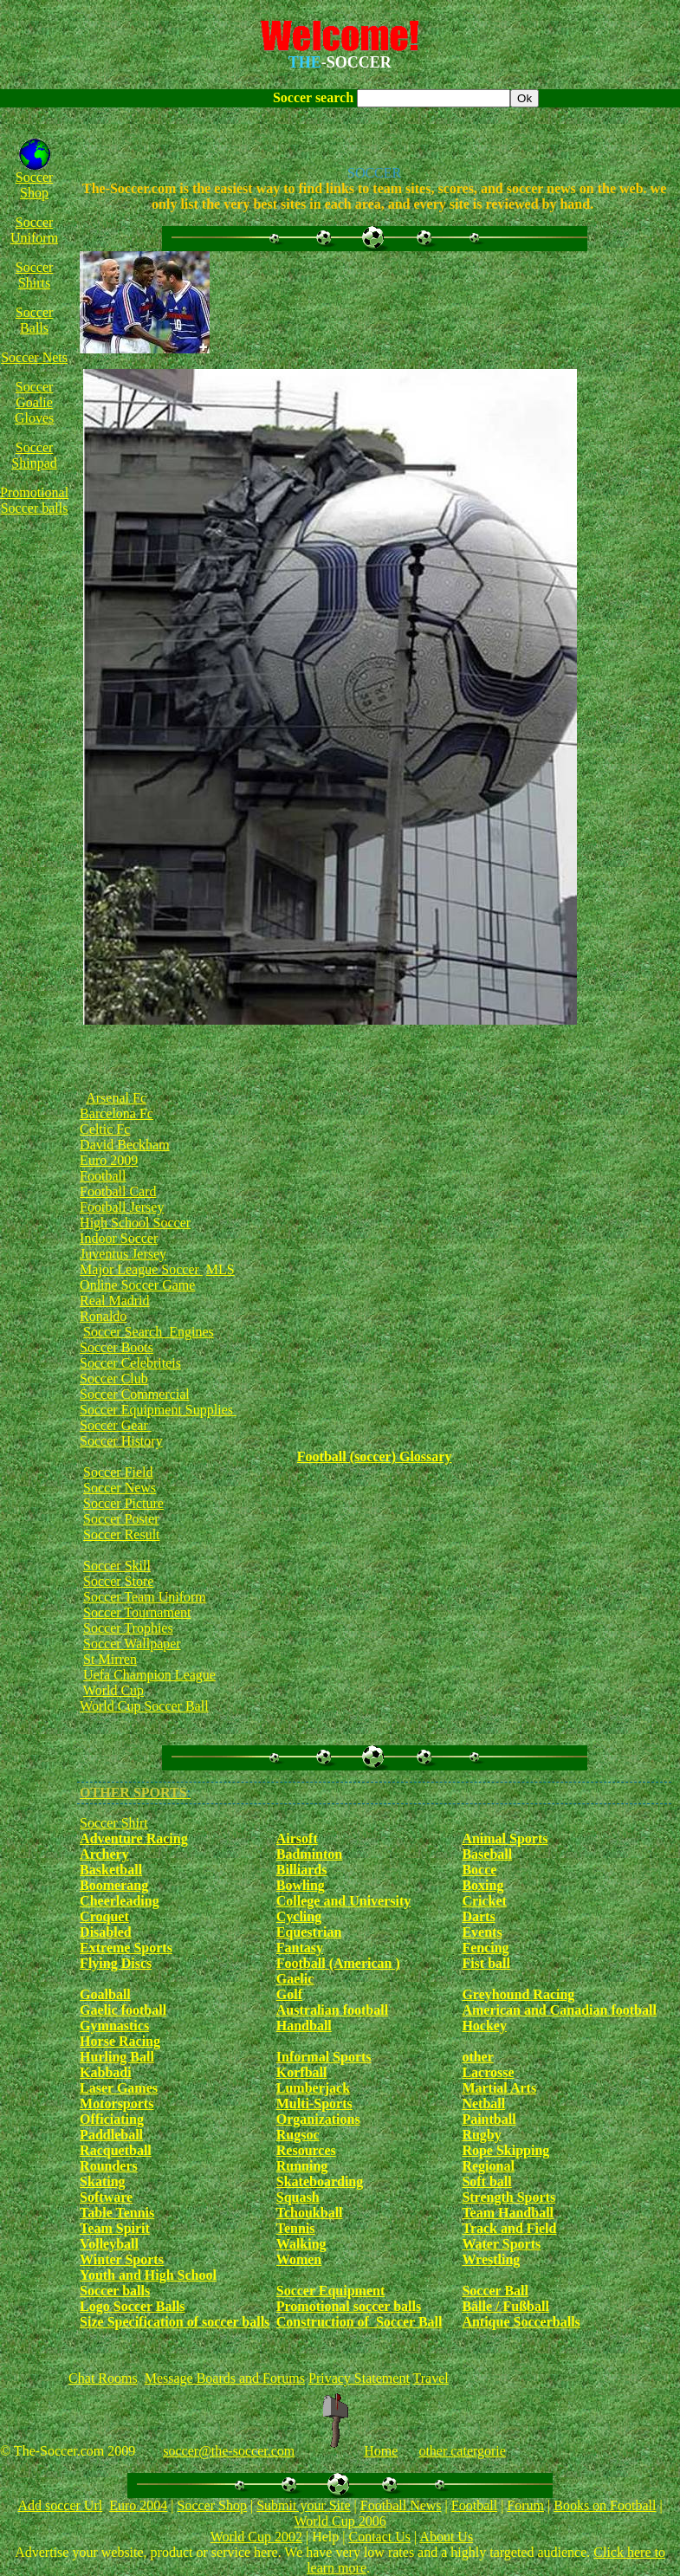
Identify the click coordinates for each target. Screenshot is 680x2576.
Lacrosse (488, 2072)
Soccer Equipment (330, 2290)
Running (302, 2166)
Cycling (298, 1916)
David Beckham (125, 1144)
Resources (306, 2150)
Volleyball (109, 2243)
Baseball (487, 1854)
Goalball (105, 1994)
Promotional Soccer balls (34, 500)
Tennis (295, 2228)
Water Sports (501, 2243)
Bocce (479, 1869)
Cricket (484, 1900)
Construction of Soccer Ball (359, 2321)
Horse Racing (120, 2041)
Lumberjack (313, 2088)
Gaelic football (123, 2010)
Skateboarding (319, 2181)
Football (103, 1175)
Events (482, 1932)
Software (106, 2197)
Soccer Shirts (35, 275)
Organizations (318, 2119)
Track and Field (509, 2228)
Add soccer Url (59, 2505)
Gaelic (295, 1978)
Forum (525, 2505)
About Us (446, 2536)
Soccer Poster (121, 1518)
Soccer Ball (495, 2290)
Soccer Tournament (137, 1612)
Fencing (485, 1947)
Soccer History (121, 1441)
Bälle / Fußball (505, 2306)
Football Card (118, 1191)
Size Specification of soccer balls (174, 2321)
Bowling (300, 1885)
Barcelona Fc (116, 1113)
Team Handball (508, 2212)
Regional (488, 2166)
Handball (304, 2025)
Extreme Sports (126, 1947)
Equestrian (309, 1932)
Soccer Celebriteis (130, 1363)
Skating (102, 2181)
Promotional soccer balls (348, 2306)
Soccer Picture (123, 1503)
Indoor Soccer (119, 1238)
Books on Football (605, 2505)
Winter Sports (122, 2259)
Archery (104, 1854)
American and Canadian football (559, 2010)
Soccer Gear (116, 1425)
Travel (431, 2378)
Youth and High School (148, 2275)
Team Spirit (115, 2228)
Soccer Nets (34, 357)
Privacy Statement (359, 2378)
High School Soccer (135, 1222)
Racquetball (116, 2150)
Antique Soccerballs (521, 2321)
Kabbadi (106, 2072)
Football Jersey (122, 1207)
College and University (343, 1900)
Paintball (488, 2119)
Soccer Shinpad (33, 455)
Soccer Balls (35, 320)
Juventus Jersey (123, 1253)
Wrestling (491, 2259)
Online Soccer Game (137, 1285)
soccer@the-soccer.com (229, 2450)
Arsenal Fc (116, 1098)
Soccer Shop (35, 185)
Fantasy (299, 1947)
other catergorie (462, 2450)
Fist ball (486, 1963)
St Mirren (110, 1659)
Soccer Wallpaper (132, 1643)
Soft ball (486, 2181)
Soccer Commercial (135, 1394)
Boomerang (114, 1885)
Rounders (109, 2166)
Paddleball (111, 2134)
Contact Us (379, 2536)
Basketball (111, 1869)
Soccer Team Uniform (144, 1596)
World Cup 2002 (256, 2536)
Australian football (332, 2010)
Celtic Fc (105, 1129)
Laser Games (119, 2088)
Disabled (106, 1932)
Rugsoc (298, 2134)
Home (381, 2450)
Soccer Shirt (114, 1822)
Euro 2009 (109, 1160)
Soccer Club (114, 1378)
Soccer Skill (117, 1565)
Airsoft (297, 1838)
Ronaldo (103, 1316)
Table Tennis (117, 2212)
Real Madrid (114, 1300)
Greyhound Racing (518, 1994)
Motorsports (116, 2103)
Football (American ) (338, 1963)
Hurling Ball (117, 2056)
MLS (220, 1269)
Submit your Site (303, 2505)
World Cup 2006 (339, 2521)
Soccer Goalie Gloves (34, 402)
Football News (401, 2505)
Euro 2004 (138, 2505)
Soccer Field (117, 1472)
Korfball (301, 2072)
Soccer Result (121, 1534)
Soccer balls (115, 2290)
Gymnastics (114, 2025)
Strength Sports (508, 2197)
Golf (289, 1994)
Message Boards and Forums (225, 2378)
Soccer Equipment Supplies (158, 1409)
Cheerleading (119, 1900)
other (477, 2056)
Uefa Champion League (149, 1674)
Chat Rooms (103, 2378)
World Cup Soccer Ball (144, 1706)
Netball (483, 2103)
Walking (301, 2243)
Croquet (104, 1916)
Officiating (112, 2119)
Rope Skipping (505, 2150)
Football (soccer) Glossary (374, 1456)
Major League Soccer (141, 1269)
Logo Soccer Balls (132, 2306)
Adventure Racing (134, 1838)
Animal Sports (504, 1838)
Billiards (301, 1869)
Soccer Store (118, 1581)
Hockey (484, 2025)
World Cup (113, 1690)
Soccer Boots (116, 1347)
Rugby (481, 2134)
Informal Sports (324, 2056)
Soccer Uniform (34, 230)
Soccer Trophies (128, 1628)
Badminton (309, 1854)
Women (298, 2259)
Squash (298, 2197)
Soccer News (119, 1487)
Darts (478, 1916)
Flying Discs (116, 1963)
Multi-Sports (314, 2103)
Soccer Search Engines (148, 1331)
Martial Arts (499, 2088)
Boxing (482, 1885)
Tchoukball (309, 2212)
